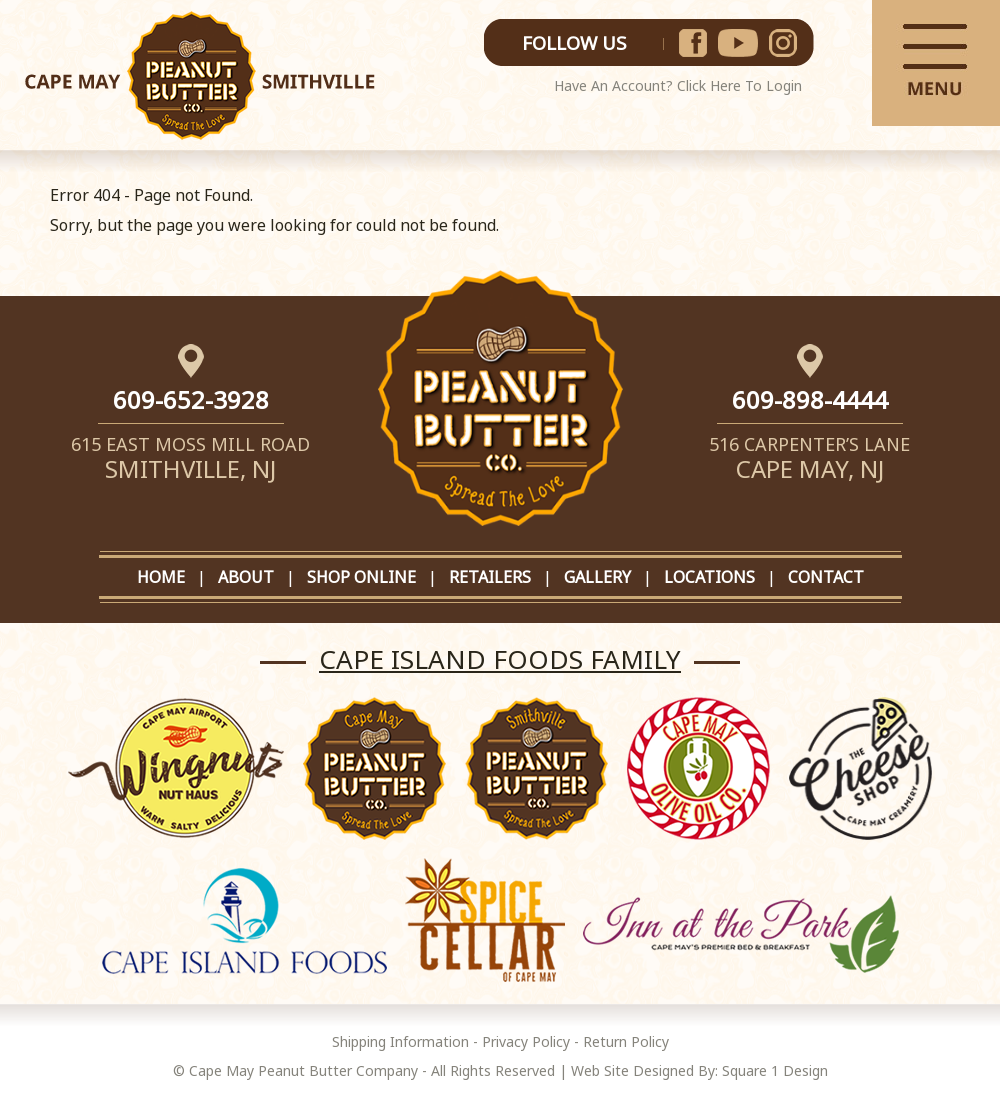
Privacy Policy (526, 1041)
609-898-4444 (810, 399)
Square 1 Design (775, 1070)
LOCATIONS (709, 577)
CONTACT (826, 577)
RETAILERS (490, 577)
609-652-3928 (191, 399)
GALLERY (597, 577)
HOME (161, 577)
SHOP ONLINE (361, 577)
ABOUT (246, 577)
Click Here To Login (739, 85)
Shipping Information (400, 1041)
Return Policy (626, 1041)
